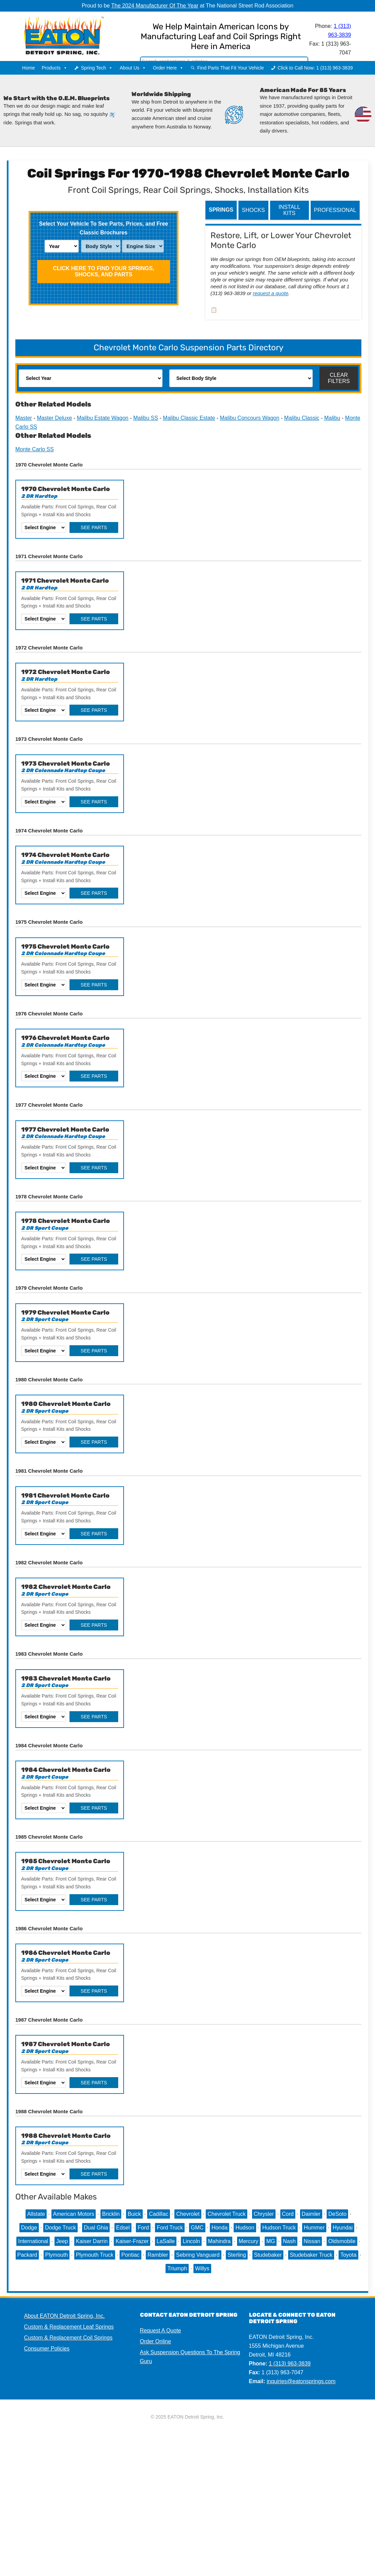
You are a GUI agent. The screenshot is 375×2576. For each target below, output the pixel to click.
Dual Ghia (96, 2227)
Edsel (123, 2227)
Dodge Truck (60, 2227)
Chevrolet (187, 2214)
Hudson (244, 2227)
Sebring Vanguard (198, 2255)
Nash (289, 2241)
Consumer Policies (46, 2348)
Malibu (332, 418)
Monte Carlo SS (34, 449)
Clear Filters (339, 378)
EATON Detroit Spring (75, 34)
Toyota (348, 2255)
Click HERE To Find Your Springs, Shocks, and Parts (103, 271)
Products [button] (54, 68)
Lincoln (191, 2241)
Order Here (168, 68)
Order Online (155, 2341)
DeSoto (337, 2214)
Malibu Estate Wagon (102, 418)
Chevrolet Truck (226, 2214)
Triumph (177, 2268)
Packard (27, 2255)
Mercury (249, 2241)
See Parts (94, 527)
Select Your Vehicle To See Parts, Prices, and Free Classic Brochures (103, 228)
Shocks (253, 210)
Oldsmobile (342, 2241)
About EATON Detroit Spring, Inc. (64, 2316)
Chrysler (264, 2214)
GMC (197, 2227)
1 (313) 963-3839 (290, 2363)
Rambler (157, 2255)
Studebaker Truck (311, 2255)
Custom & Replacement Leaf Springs (69, 2327)
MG (270, 2241)
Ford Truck (170, 2227)
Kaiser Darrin (92, 2241)
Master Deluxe (54, 418)
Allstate (36, 2214)
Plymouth (56, 2255)
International (33, 2241)
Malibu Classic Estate (189, 418)
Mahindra (219, 2241)
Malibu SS (145, 418)
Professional (335, 210)
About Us (133, 68)
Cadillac (158, 2214)
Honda (220, 2227)
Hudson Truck (279, 2227)
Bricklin (111, 2214)
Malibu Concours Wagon (250, 418)
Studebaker (268, 2255)
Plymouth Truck (94, 2255)
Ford (143, 2227)
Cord (288, 2214)
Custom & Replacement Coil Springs (68, 2338)
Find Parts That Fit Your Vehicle (230, 68)
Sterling (237, 2255)
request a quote (270, 293)
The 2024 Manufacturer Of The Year (155, 6)
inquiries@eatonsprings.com (301, 2381)
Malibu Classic (301, 418)
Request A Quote (160, 2330)
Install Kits (289, 210)
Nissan (312, 2241)
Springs (221, 210)
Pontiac (130, 2255)
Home (28, 68)
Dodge (29, 2227)
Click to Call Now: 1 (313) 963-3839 (315, 68)
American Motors (73, 2214)
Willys (202, 2268)
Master (23, 418)
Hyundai (343, 2227)
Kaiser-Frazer (132, 2241)
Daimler (311, 2214)
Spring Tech (97, 68)
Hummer (314, 2227)
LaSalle (166, 2241)
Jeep (62, 2241)
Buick (134, 2214)
